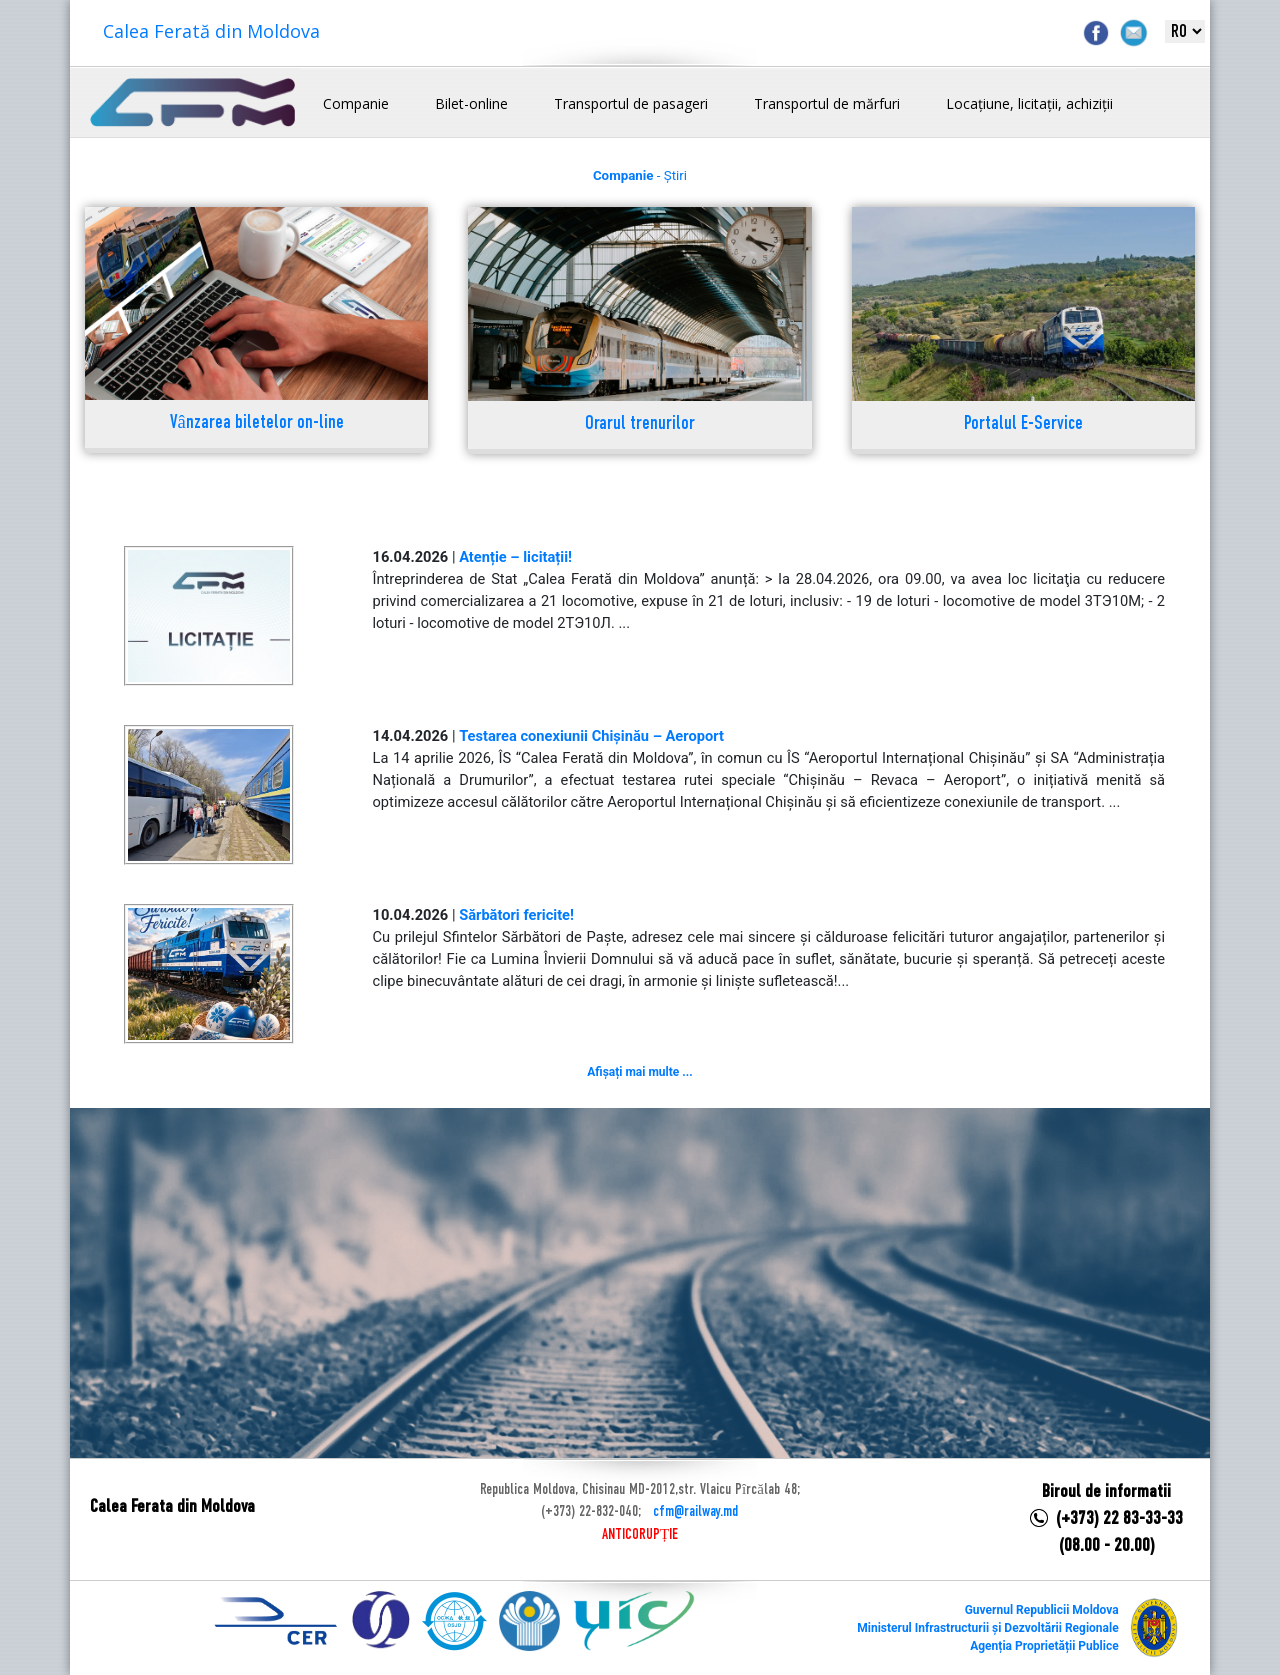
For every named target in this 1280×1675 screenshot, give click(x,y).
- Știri (640, 175)
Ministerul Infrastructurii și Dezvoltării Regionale (987, 1628)
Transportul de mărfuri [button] (827, 103)
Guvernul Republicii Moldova (1042, 1610)
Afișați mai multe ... (639, 1072)
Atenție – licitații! (515, 557)
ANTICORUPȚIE (640, 1535)
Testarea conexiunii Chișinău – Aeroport (591, 736)
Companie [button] (356, 103)
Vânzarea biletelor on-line (257, 423)
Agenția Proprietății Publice (1044, 1646)
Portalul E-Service (1023, 424)
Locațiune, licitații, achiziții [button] (1029, 103)
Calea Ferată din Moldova (211, 31)
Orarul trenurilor (640, 424)
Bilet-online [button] (471, 103)
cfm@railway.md (695, 1512)
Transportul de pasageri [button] (631, 103)
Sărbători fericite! (516, 915)
